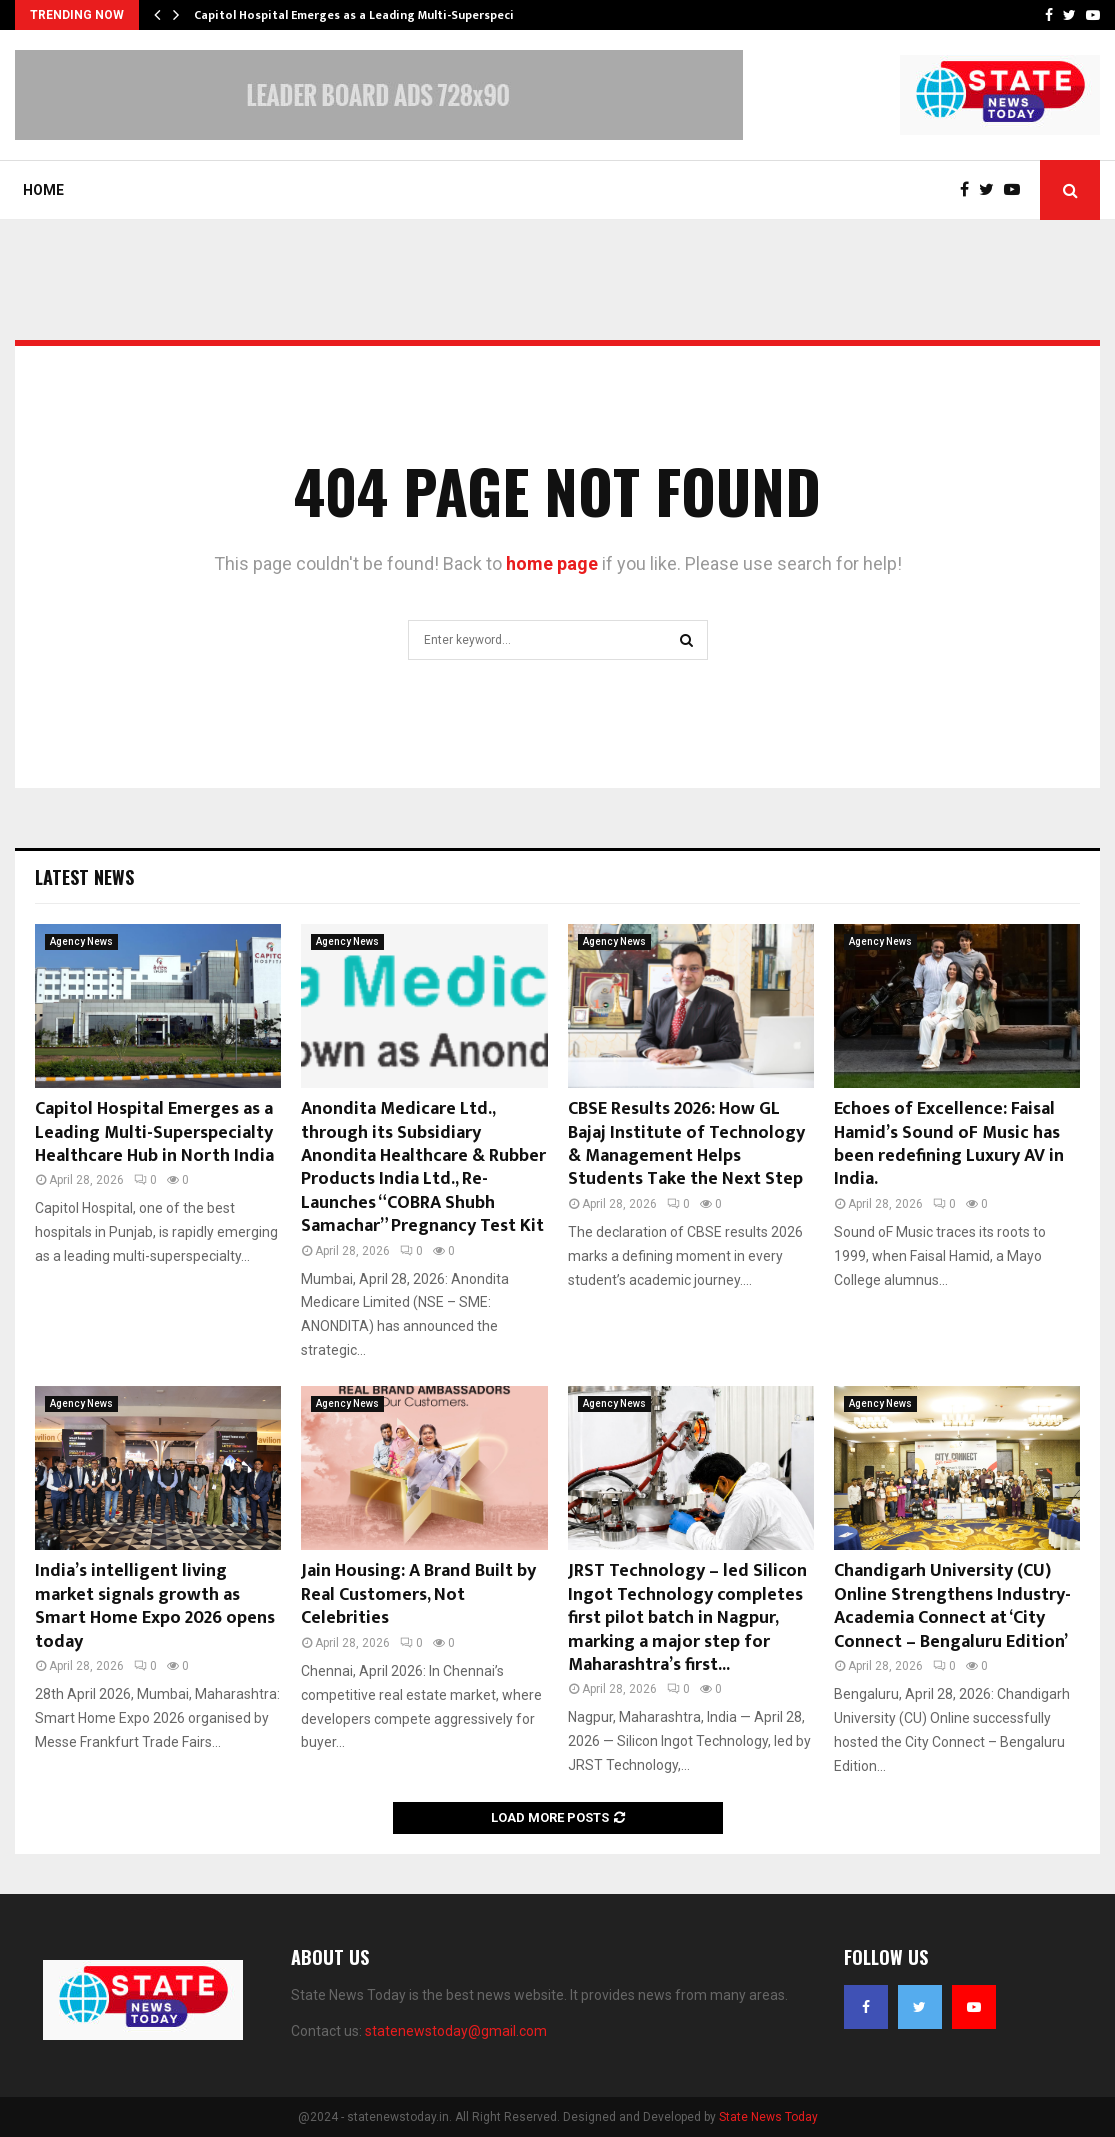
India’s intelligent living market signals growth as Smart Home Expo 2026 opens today (155, 1606)
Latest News (84, 877)
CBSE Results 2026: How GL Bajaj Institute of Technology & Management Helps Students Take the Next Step (686, 1144)
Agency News (81, 941)
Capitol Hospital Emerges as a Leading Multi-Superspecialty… (370, 15)
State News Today (768, 2117)
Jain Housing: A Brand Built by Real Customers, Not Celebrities (418, 1594)
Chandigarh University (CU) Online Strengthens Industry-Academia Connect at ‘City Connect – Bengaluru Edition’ (952, 1606)
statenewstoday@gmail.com (456, 2031)
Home (43, 190)
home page (552, 563)
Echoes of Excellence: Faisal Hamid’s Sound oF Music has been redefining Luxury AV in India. (949, 1144)
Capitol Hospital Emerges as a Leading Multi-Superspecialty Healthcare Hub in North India (154, 1132)
